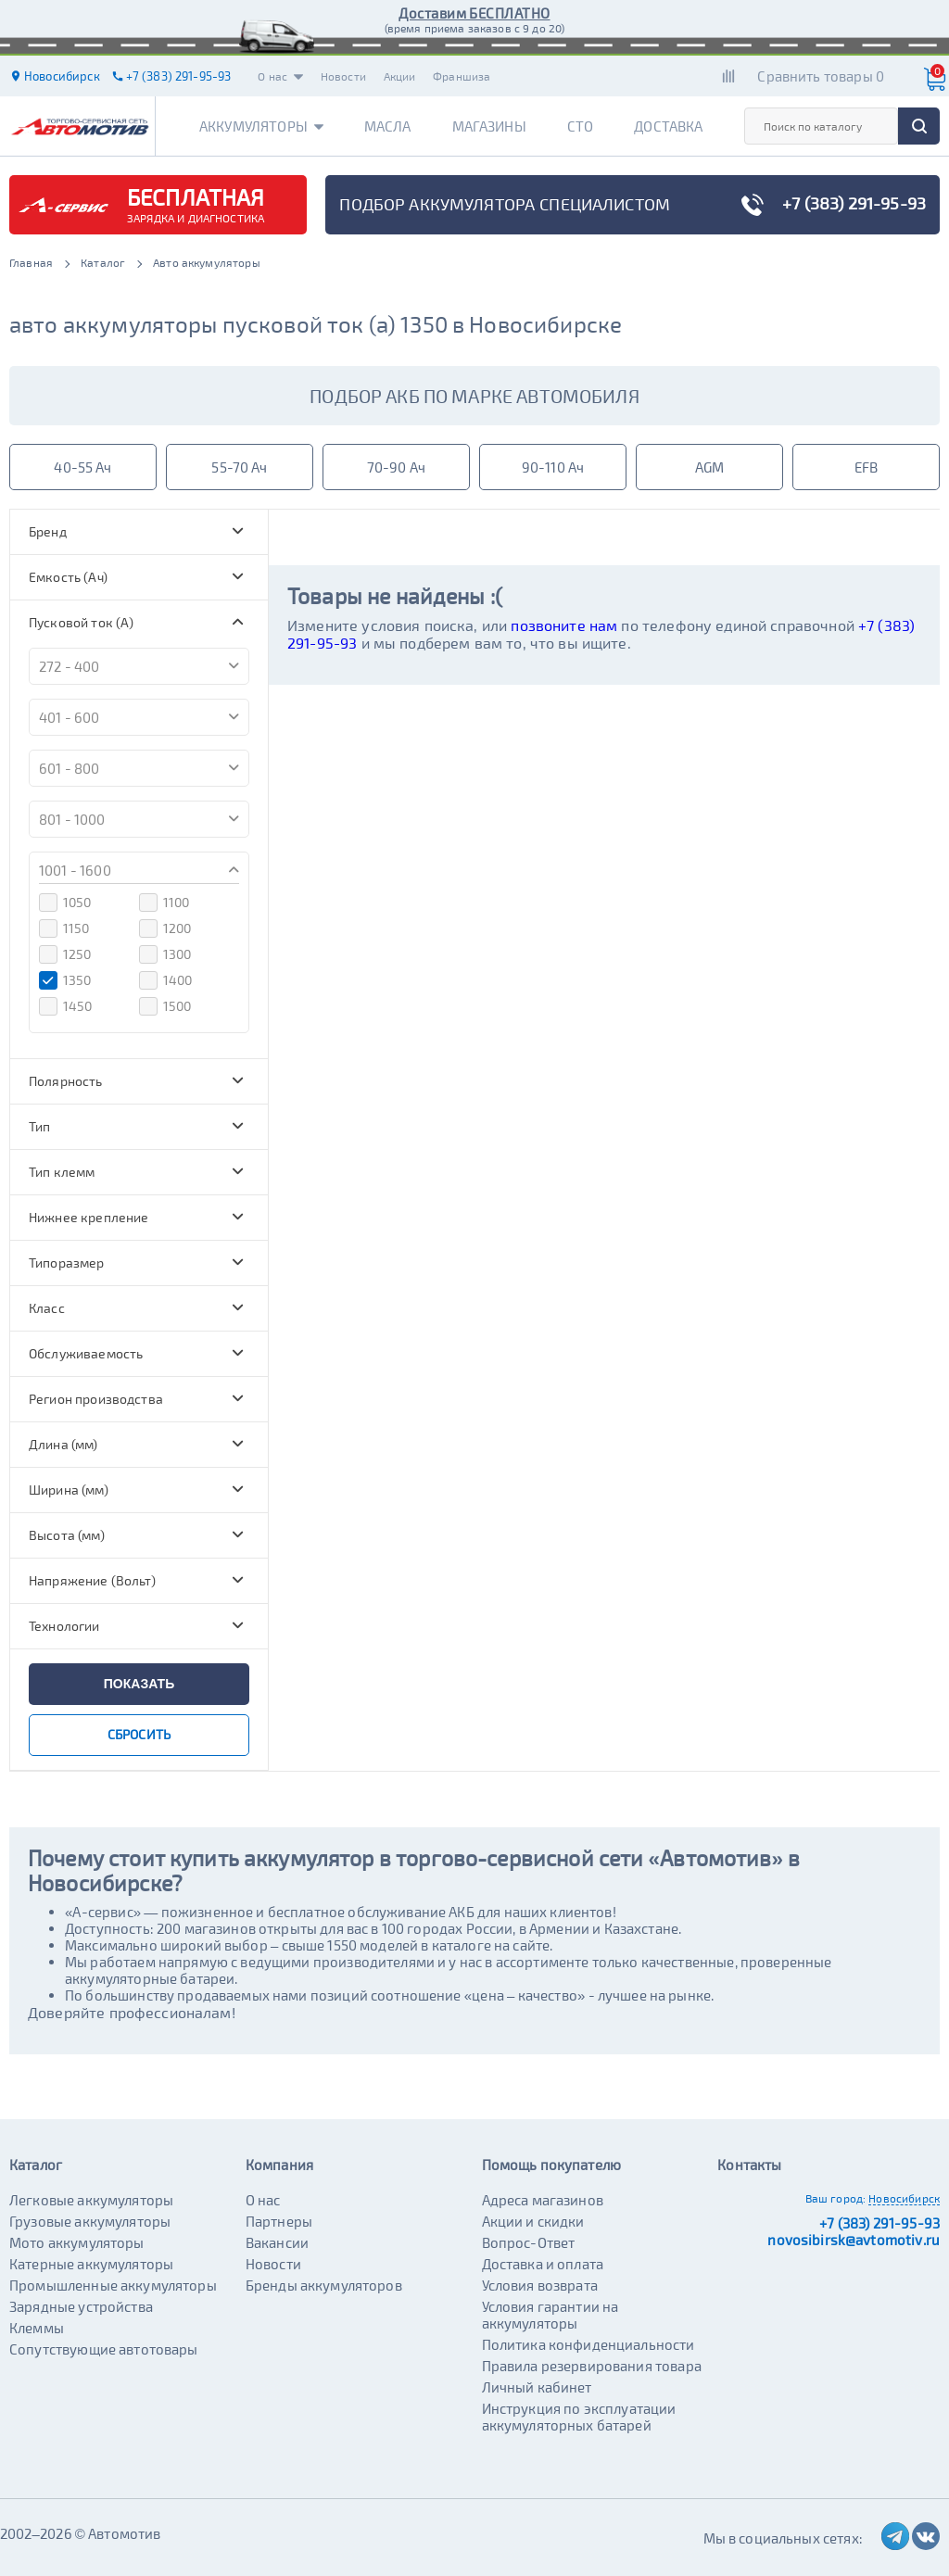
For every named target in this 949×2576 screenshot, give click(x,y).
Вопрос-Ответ (529, 2242)
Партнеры (279, 2221)
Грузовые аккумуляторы (90, 2221)
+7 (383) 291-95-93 (879, 2223)
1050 (65, 902)
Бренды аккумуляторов (324, 2285)
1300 (165, 954)
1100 (164, 902)
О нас (280, 75)
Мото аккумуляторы (77, 2242)
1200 (165, 928)
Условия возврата (540, 2285)
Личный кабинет (537, 2387)
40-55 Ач (82, 467)
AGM (709, 467)
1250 (65, 954)
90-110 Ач (553, 467)
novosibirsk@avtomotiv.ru (853, 2239)
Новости (343, 75)
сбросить (139, 1734)
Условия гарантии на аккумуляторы (550, 2314)
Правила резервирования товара (592, 2365)
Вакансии (277, 2242)
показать (139, 1683)
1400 (166, 980)
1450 (66, 1006)
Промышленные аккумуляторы (113, 2285)
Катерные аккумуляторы (91, 2263)
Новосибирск (904, 2197)
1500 (165, 1006)
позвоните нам (564, 625)
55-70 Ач (239, 467)
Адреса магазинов (542, 2199)
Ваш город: (836, 2197)
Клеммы (36, 2327)
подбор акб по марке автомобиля (474, 396)
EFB (866, 467)
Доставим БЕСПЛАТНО (474, 13)
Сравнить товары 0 (820, 76)
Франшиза (461, 75)
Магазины (489, 126)
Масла (387, 126)
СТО (580, 126)
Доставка (668, 126)
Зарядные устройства (81, 2306)
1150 (64, 928)
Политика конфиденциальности (588, 2344)
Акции (400, 75)
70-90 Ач (396, 467)
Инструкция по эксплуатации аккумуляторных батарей (579, 2416)
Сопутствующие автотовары (103, 2349)
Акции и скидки (533, 2221)
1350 (65, 980)
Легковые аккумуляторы (91, 2199)
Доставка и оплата (543, 2263)
